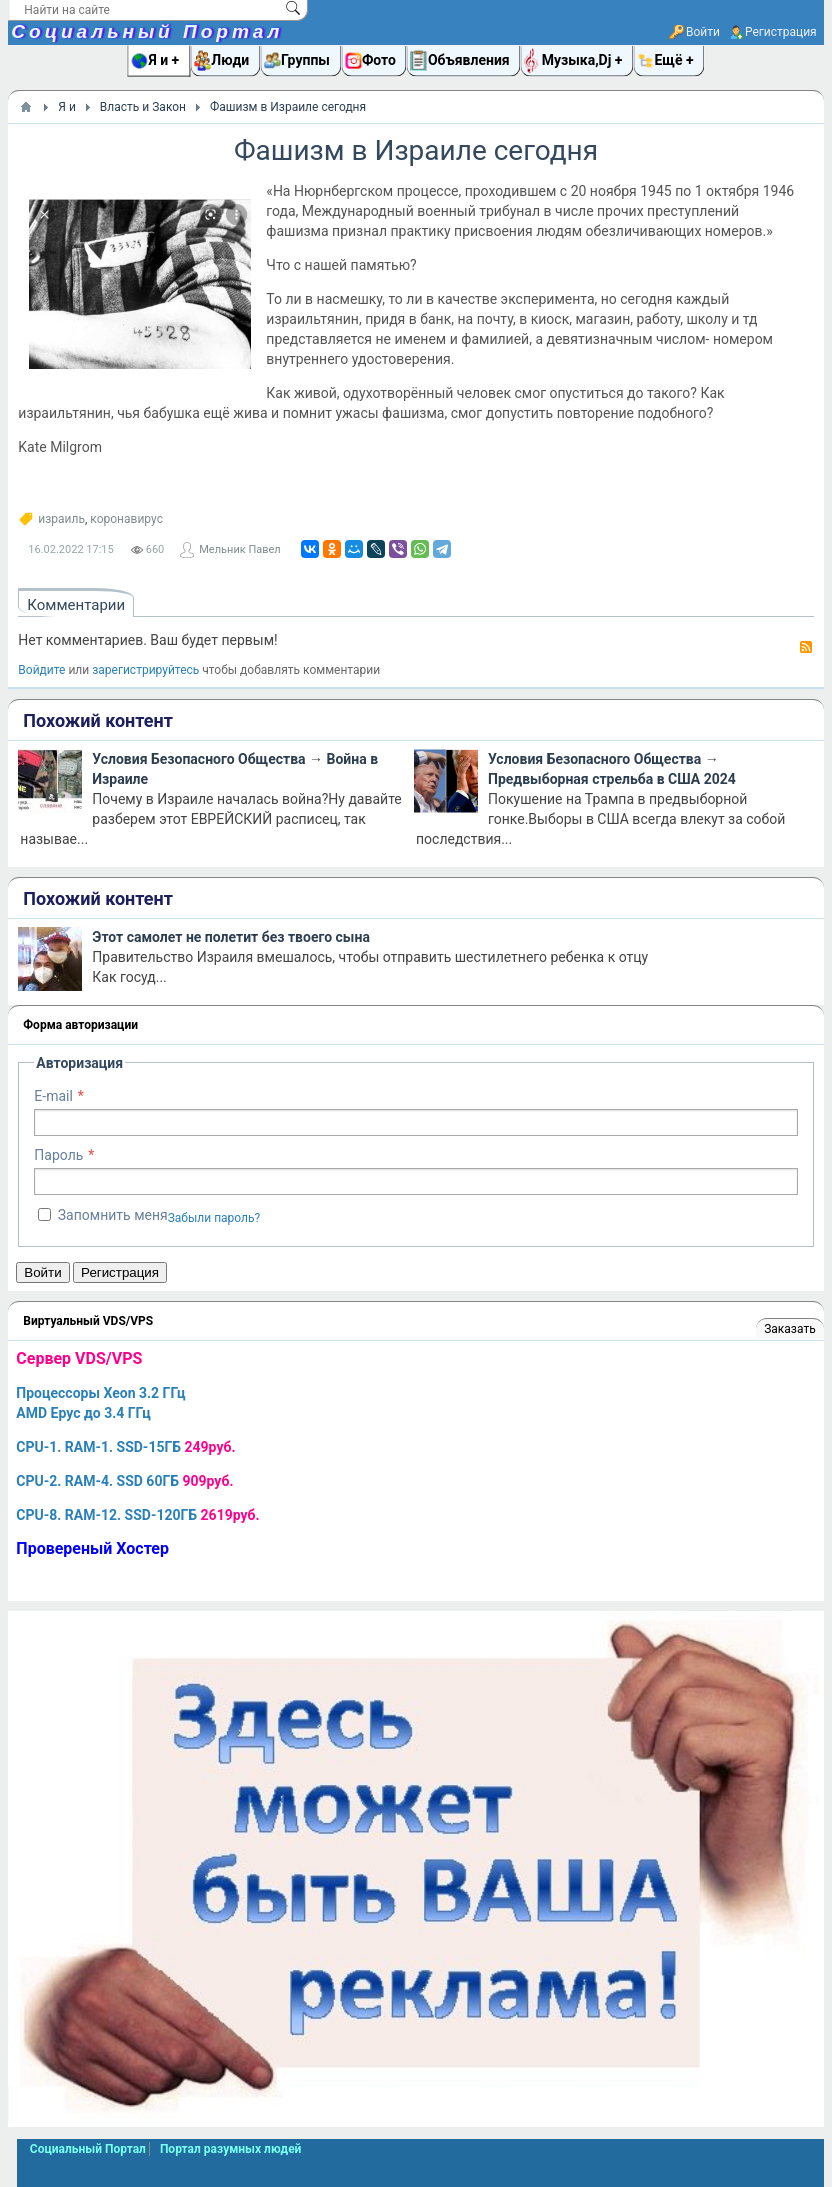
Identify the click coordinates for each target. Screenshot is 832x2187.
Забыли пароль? (214, 1218)
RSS (806, 647)
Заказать (789, 1329)
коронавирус (126, 519)
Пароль (58, 1155)
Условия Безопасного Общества (198, 759)
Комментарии (76, 605)
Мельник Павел (239, 549)
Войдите (41, 670)
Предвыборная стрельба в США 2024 (612, 779)
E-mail (53, 1096)
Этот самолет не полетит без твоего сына (231, 937)
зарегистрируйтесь (145, 670)
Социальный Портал (147, 31)
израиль (61, 519)
